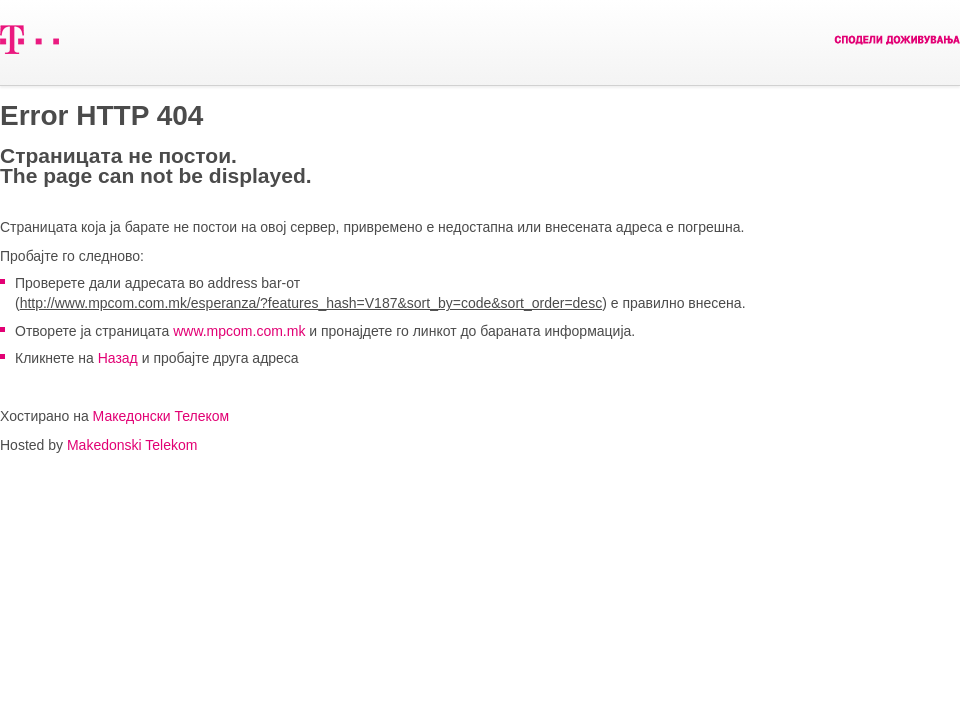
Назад (118, 358)
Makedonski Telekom (132, 445)
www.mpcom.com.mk (239, 331)
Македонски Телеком (161, 416)
